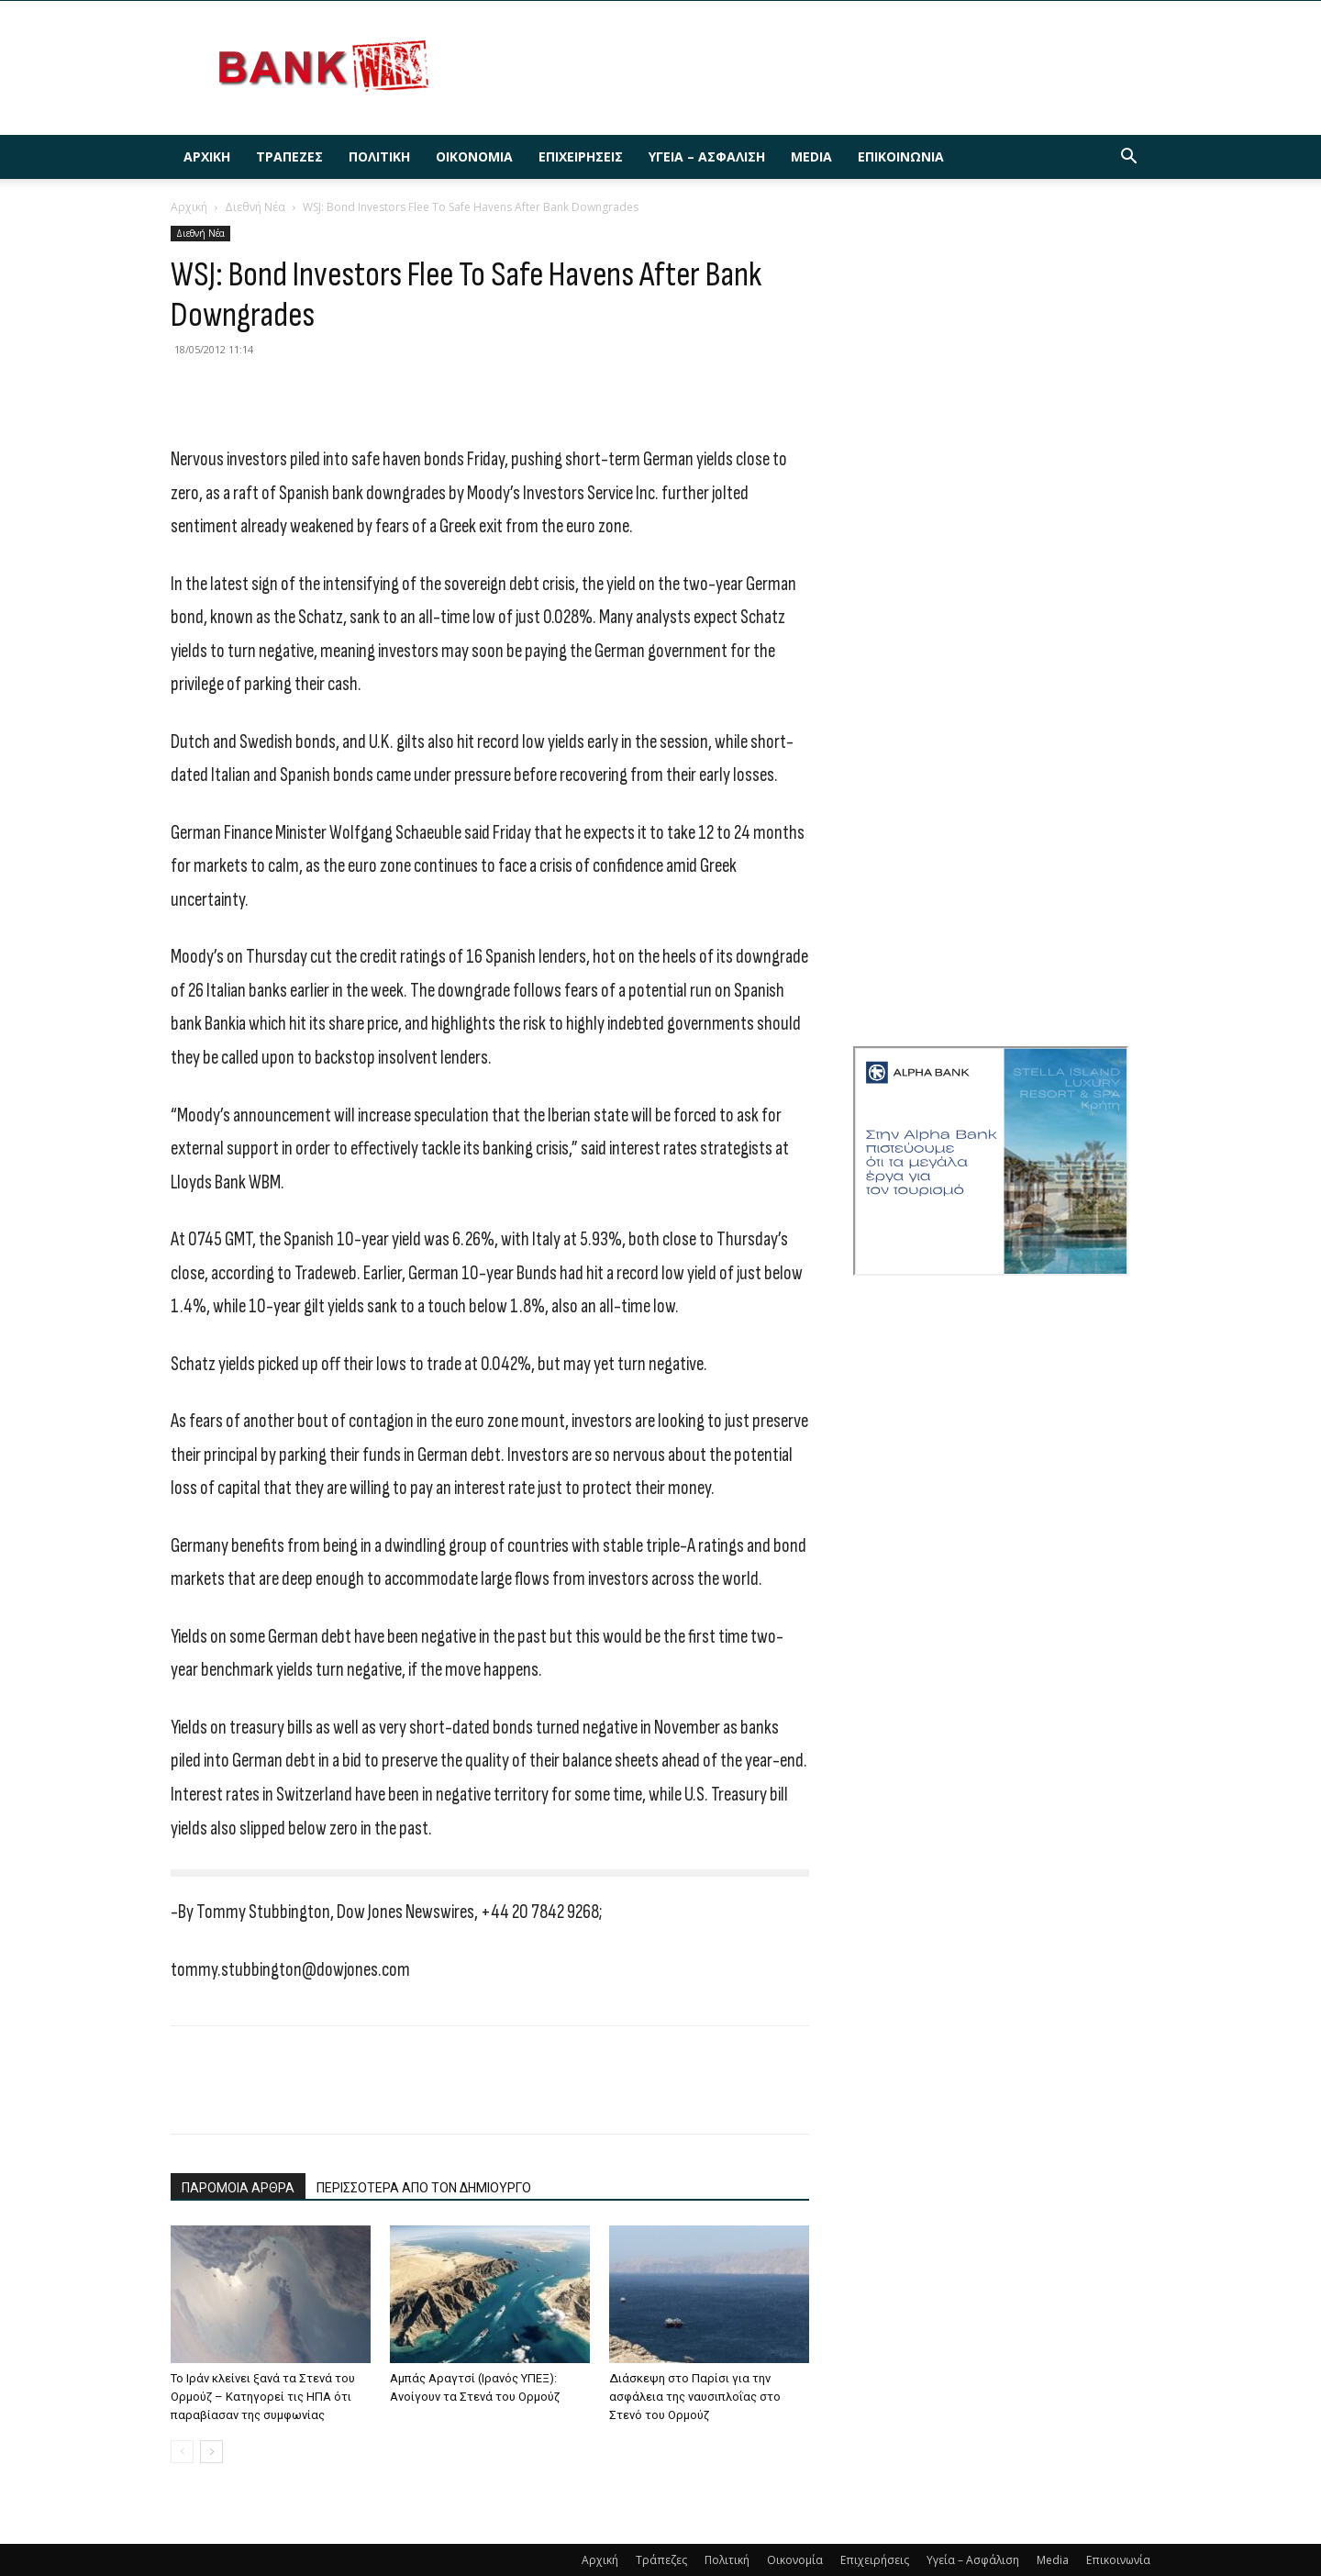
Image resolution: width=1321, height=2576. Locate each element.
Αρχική (206, 156)
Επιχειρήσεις (580, 156)
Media (811, 156)
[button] (1128, 158)
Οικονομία (474, 156)
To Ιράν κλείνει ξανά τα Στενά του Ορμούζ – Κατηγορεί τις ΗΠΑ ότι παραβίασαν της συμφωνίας (263, 2396)
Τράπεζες (289, 156)
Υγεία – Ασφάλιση (707, 156)
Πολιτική (379, 156)
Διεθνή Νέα (255, 207)
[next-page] (211, 2451)
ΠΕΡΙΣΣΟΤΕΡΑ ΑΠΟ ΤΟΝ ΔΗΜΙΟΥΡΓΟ (423, 2187)
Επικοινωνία (901, 156)
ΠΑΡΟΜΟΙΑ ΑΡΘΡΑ (238, 2187)
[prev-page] (182, 2451)
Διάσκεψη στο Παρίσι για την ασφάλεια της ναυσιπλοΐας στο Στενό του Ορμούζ (695, 2396)
